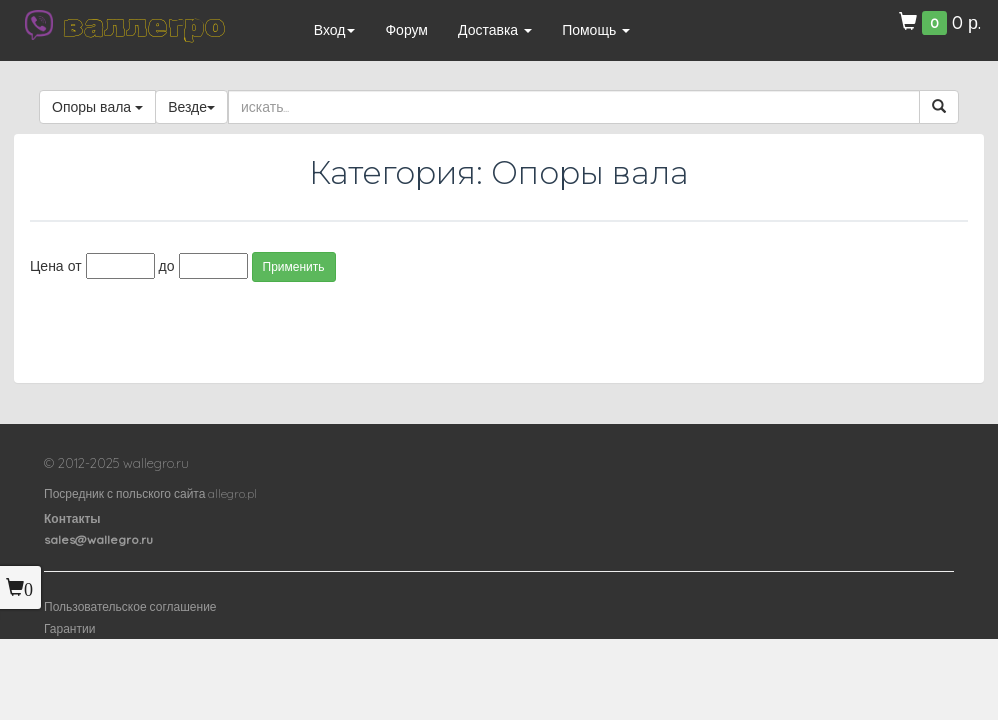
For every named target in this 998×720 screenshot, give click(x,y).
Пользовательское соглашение (130, 606)
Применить (294, 266)
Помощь (596, 30)
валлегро (144, 25)
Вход (335, 30)
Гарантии (69, 628)
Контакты (72, 518)
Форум (406, 30)
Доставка (495, 30)
